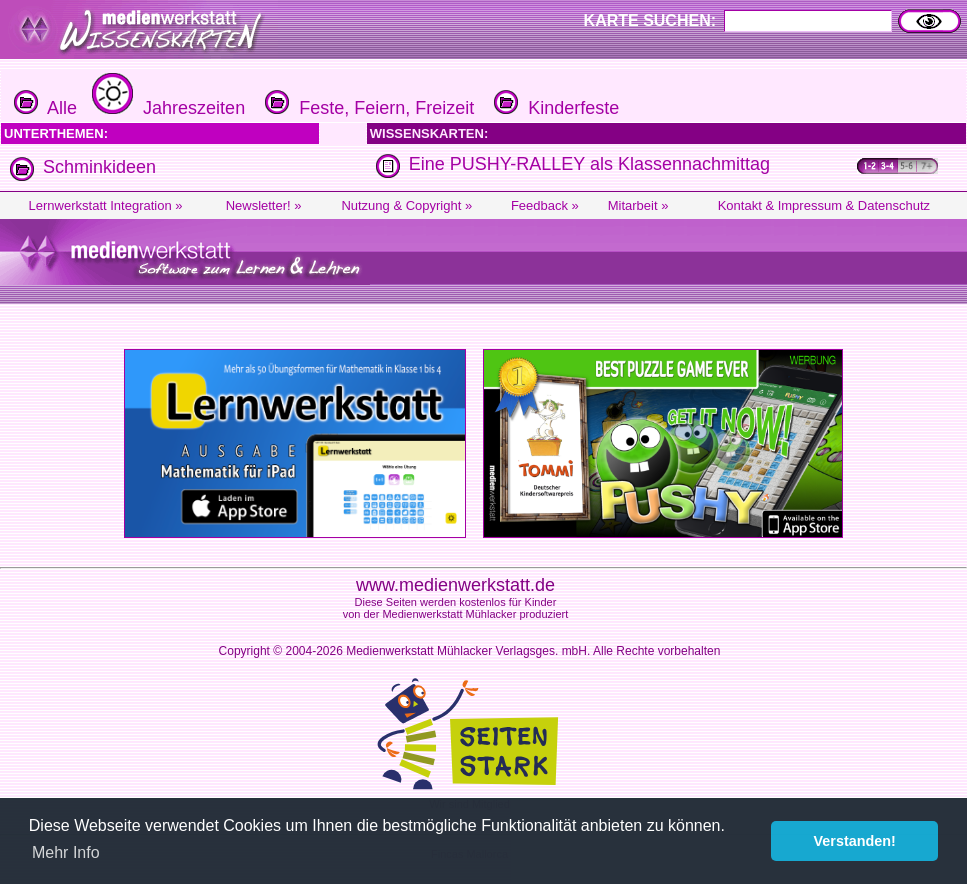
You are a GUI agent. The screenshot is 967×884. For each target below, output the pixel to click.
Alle (45, 108)
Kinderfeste (554, 108)
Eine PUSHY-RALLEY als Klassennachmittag (589, 164)
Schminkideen (99, 167)
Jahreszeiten (166, 108)
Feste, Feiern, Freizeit (367, 108)
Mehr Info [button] (66, 852)
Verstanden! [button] (855, 841)
